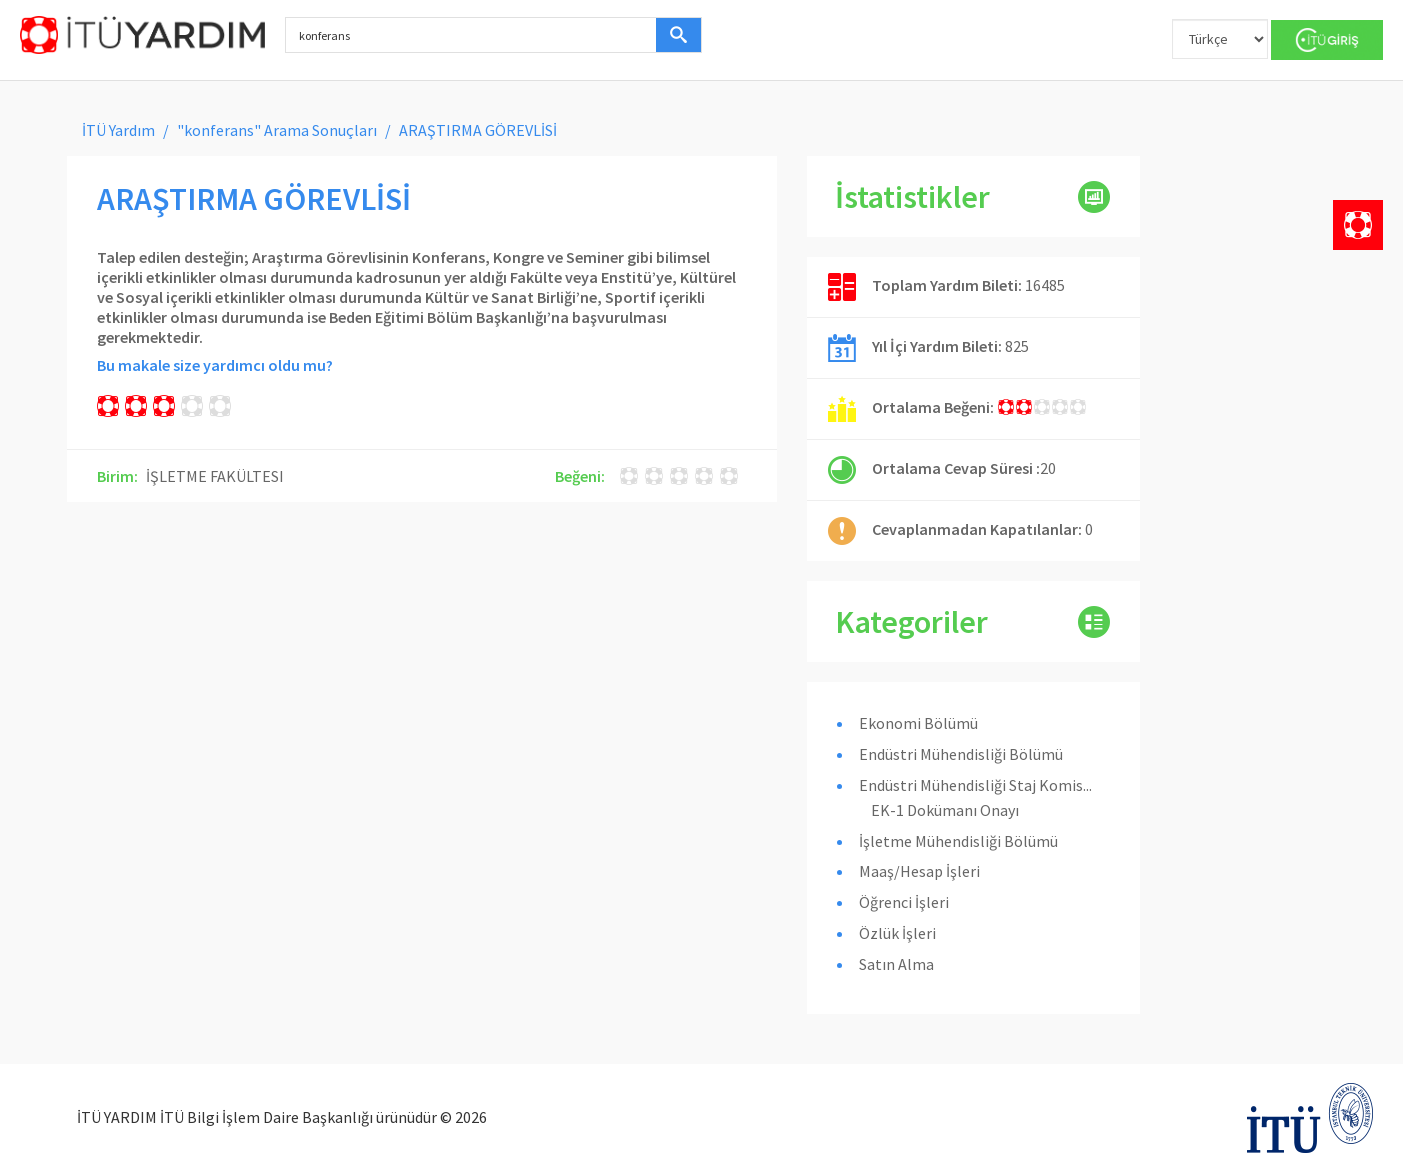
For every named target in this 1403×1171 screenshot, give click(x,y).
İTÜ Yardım (118, 130)
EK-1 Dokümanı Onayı (945, 810)
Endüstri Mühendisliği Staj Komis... (975, 785)
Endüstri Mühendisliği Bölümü (961, 754)
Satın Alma (896, 964)
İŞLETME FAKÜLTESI (215, 476)
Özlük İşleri (897, 933)
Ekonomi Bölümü (918, 723)
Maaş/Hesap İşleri (919, 871)
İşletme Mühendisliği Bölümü (958, 841)
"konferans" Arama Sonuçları (277, 130)
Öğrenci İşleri (904, 902)
